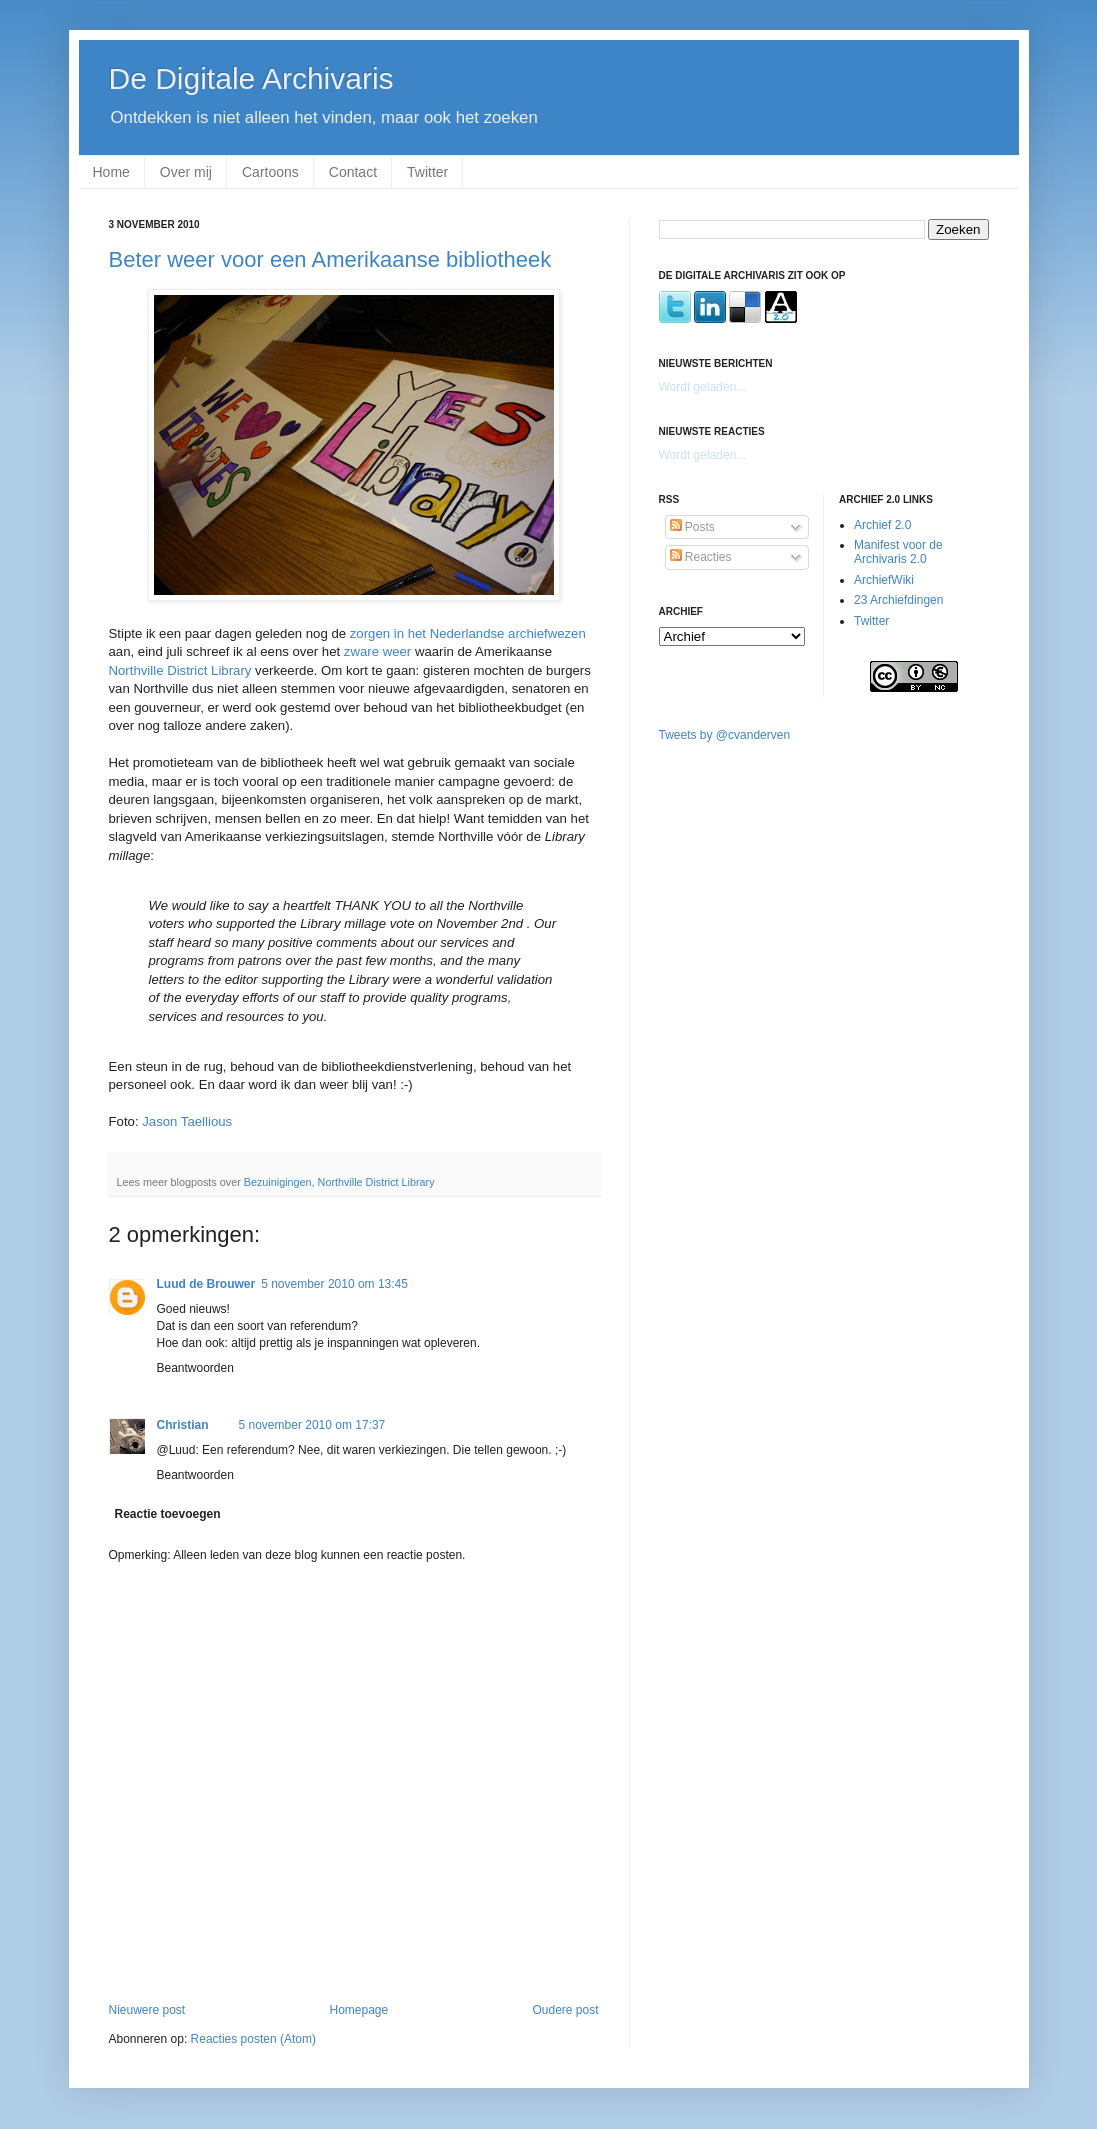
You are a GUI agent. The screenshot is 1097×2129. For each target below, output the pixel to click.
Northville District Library (180, 670)
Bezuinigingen (278, 1182)
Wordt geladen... (703, 387)
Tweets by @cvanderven (725, 735)
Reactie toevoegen (168, 1514)
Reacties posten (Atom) (253, 2039)
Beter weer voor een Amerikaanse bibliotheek (330, 259)
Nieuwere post (147, 2010)
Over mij (186, 172)
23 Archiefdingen (898, 600)
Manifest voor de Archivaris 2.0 (898, 552)
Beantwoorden (195, 1368)
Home (111, 172)
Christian (183, 1425)
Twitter (427, 172)
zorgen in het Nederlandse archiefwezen (468, 633)
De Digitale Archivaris (251, 78)
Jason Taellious (187, 1121)
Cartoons (270, 172)
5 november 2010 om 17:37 (312, 1425)
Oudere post (565, 2010)
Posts (692, 527)
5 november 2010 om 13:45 (334, 1284)
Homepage (358, 2010)
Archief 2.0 (882, 525)
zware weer (377, 651)
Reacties (701, 557)
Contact (353, 172)
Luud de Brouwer (206, 1284)
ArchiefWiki (884, 580)
